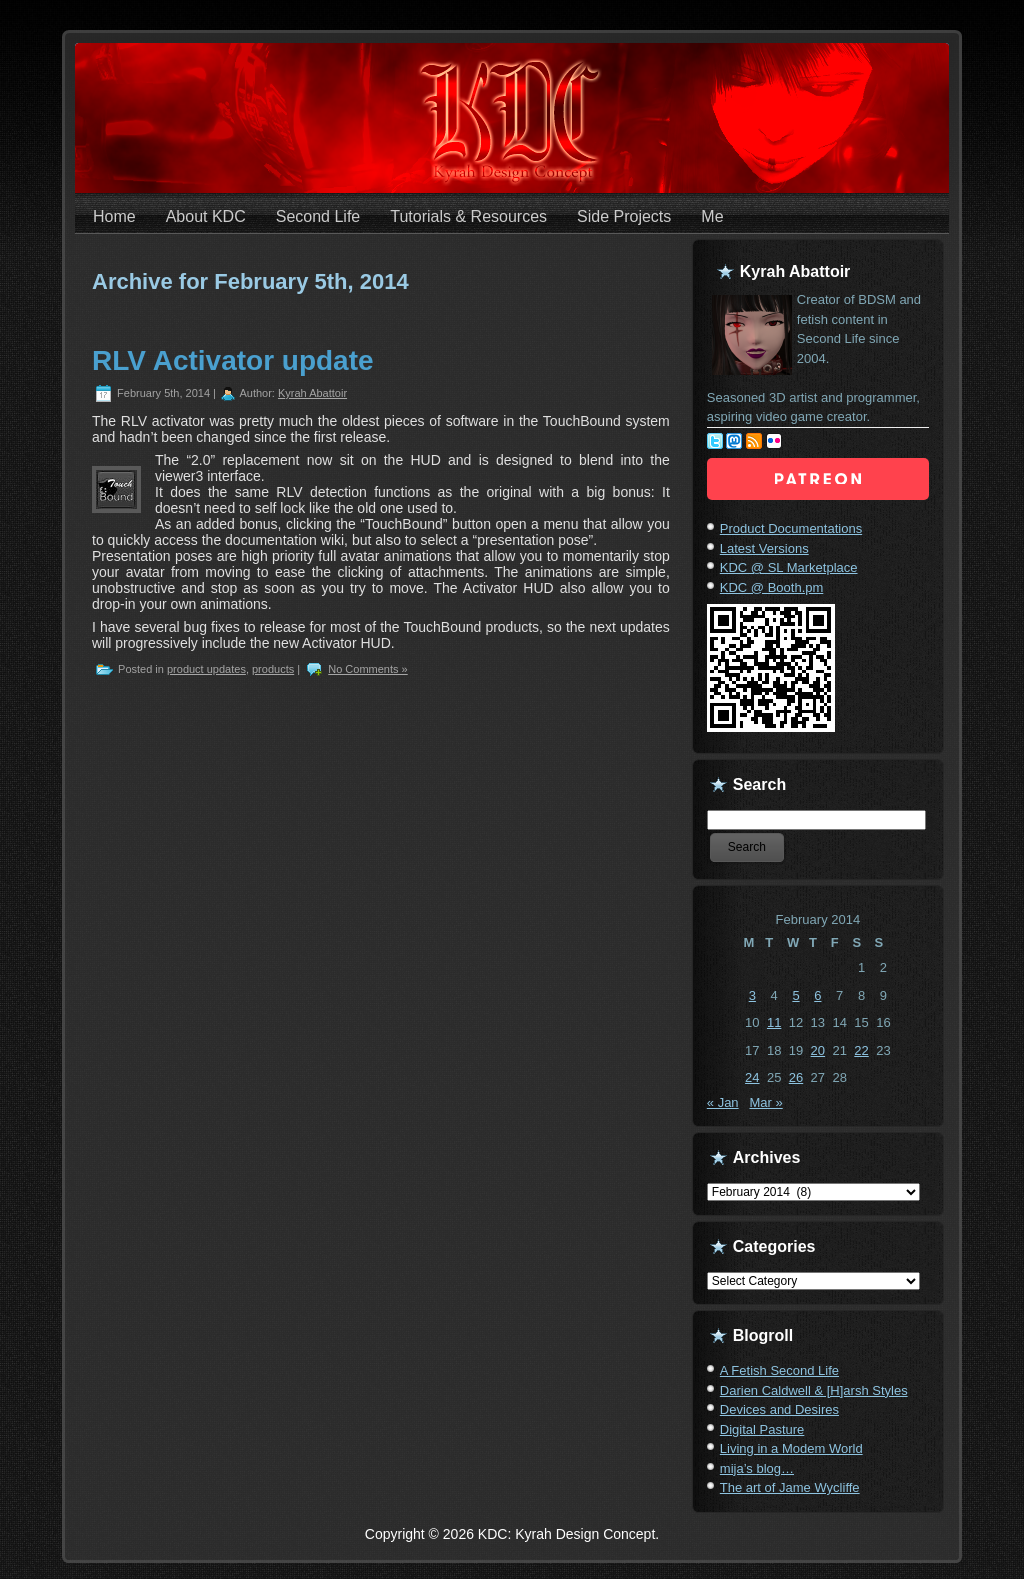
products (273, 669)
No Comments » (367, 669)
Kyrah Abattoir (312, 393)
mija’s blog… (757, 1468)
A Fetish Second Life (779, 1370)
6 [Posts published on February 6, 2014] (817, 995)
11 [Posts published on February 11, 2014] (774, 1022)
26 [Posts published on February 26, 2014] (796, 1077)
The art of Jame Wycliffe (790, 1487)
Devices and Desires (779, 1409)
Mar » (765, 1102)
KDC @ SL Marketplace (789, 567)
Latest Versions (764, 548)
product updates (206, 669)
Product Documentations (791, 528)
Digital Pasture (762, 1429)
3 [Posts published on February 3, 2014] (752, 995)
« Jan (723, 1102)
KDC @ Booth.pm (772, 587)
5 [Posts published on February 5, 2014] (795, 995)
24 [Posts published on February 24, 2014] (752, 1077)
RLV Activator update (233, 360)
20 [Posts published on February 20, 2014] (818, 1050)
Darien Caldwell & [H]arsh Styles (814, 1390)
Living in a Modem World (791, 1448)
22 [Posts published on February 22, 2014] (861, 1050)
